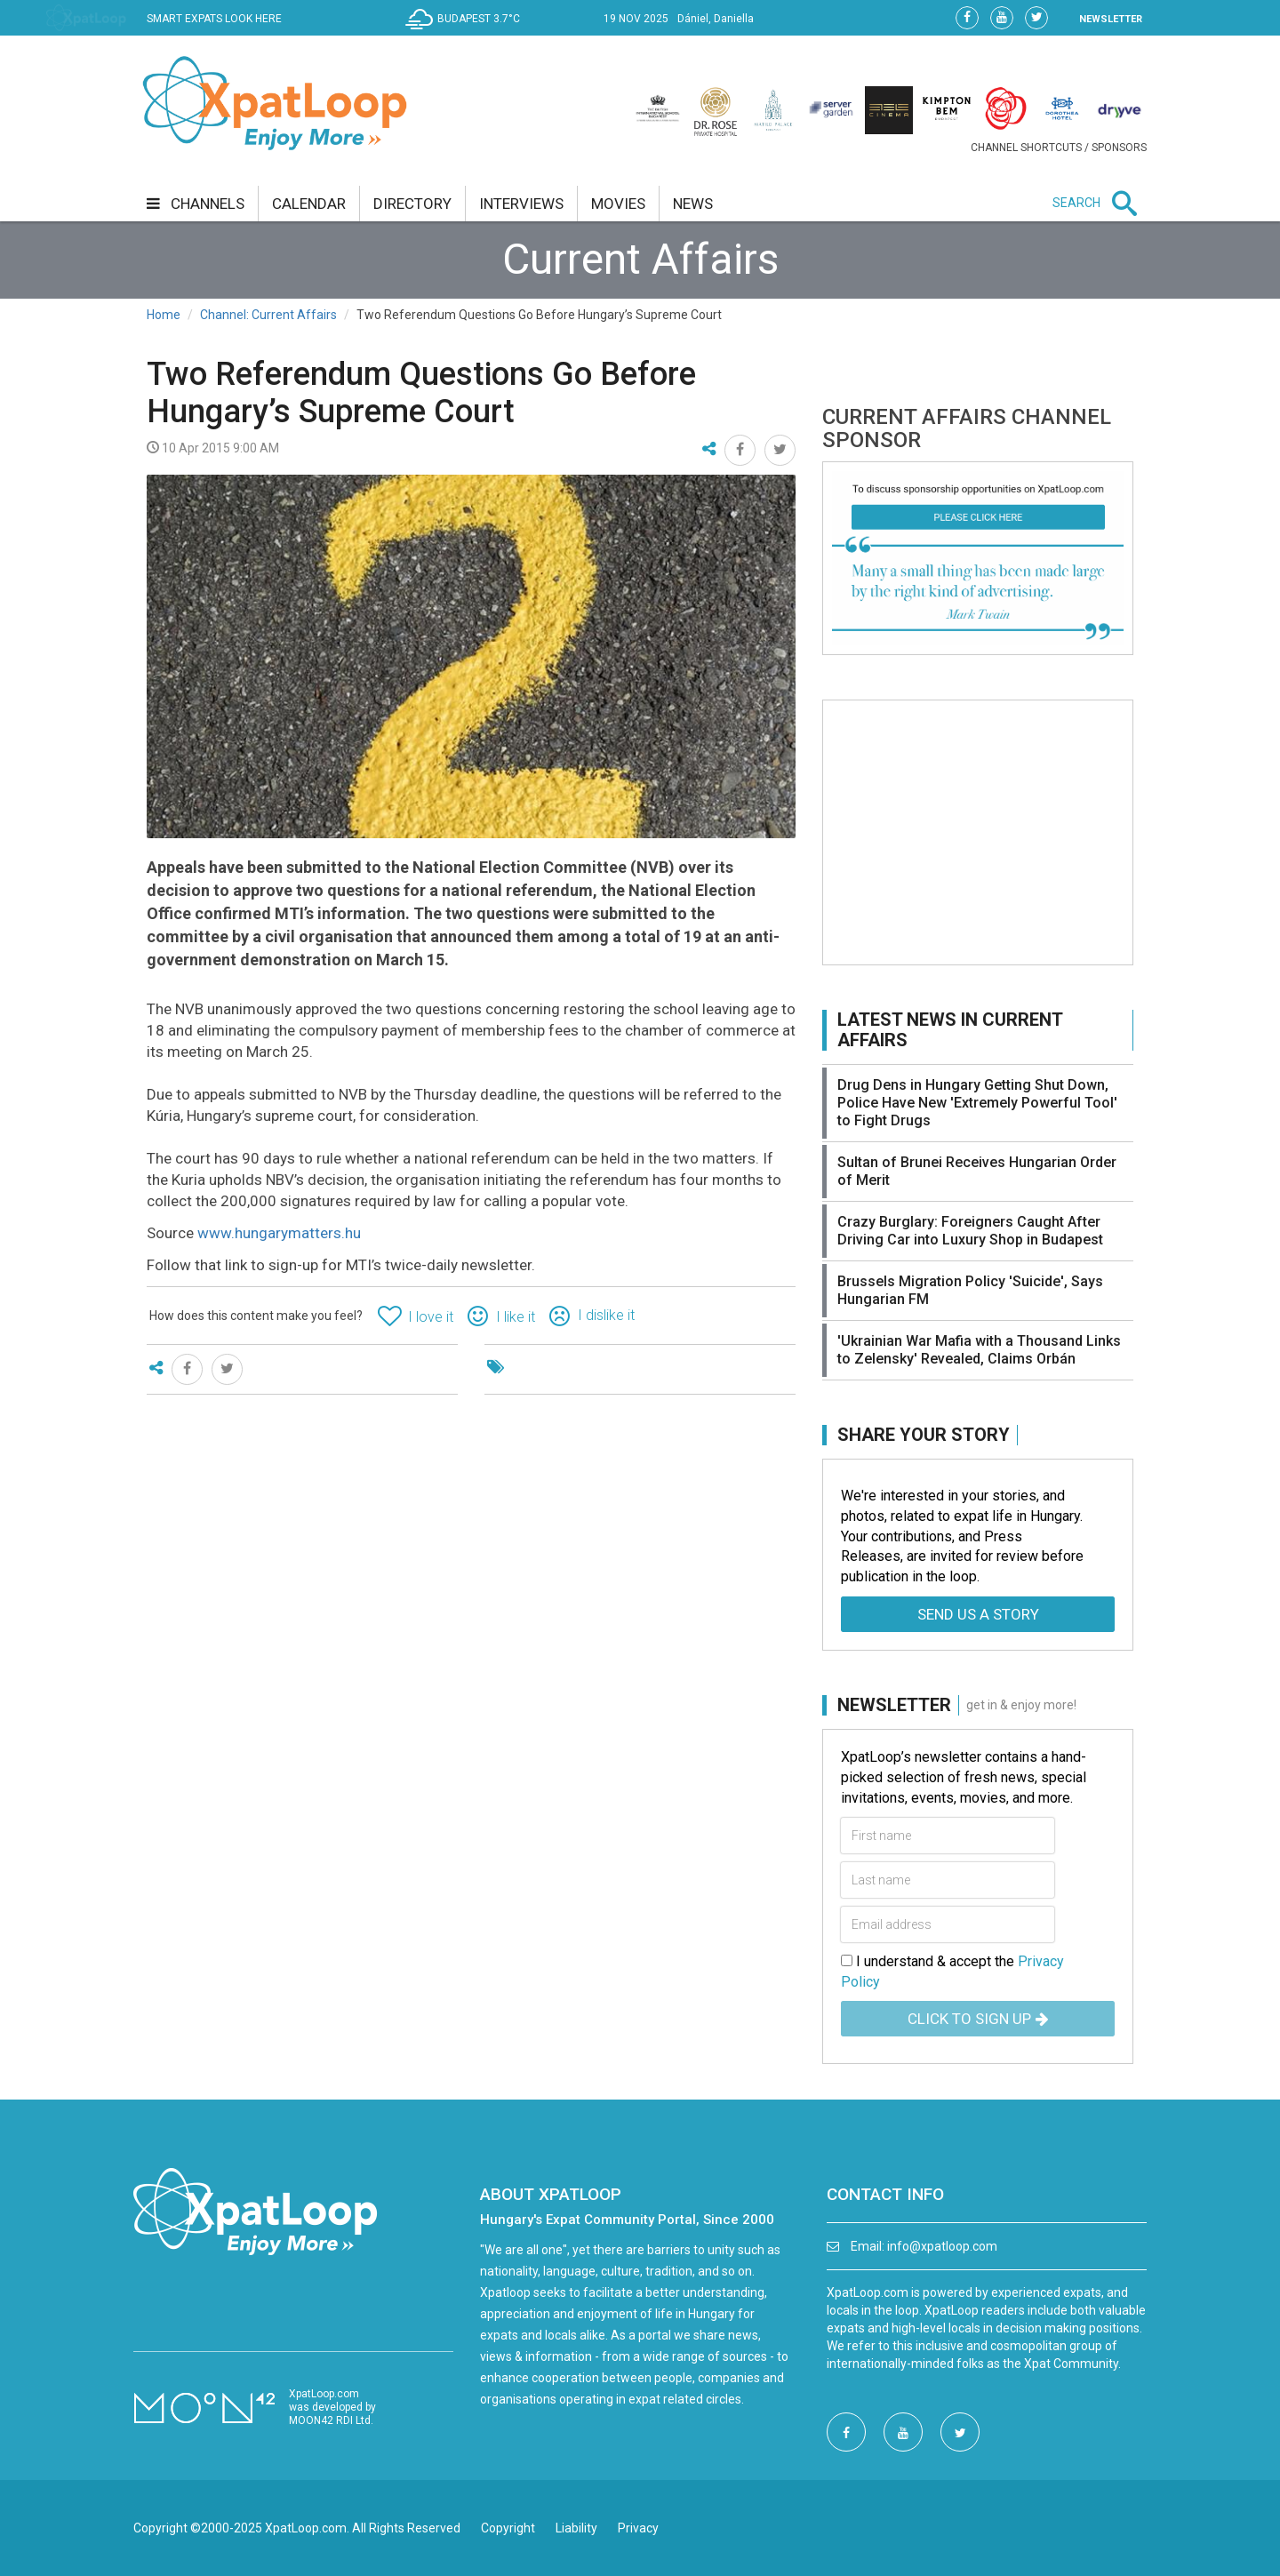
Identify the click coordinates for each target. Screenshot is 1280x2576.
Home (163, 315)
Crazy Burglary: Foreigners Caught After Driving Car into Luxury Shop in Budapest (970, 1230)
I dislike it (606, 1315)
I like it (515, 1316)
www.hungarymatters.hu (279, 1233)
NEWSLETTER (1110, 19)
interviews (521, 203)
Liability (576, 2528)
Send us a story (978, 1614)
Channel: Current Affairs (268, 315)
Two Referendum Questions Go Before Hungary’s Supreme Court (421, 393)
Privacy (638, 2528)
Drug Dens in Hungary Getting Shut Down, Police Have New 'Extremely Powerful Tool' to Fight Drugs (977, 1102)
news (693, 203)
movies (618, 203)
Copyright (508, 2528)
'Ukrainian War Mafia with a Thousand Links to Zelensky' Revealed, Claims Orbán (979, 1349)
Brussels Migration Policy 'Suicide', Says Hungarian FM (970, 1290)
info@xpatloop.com (942, 2246)
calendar (309, 203)
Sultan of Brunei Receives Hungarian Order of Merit (976, 1171)
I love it (430, 1316)
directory (412, 203)
